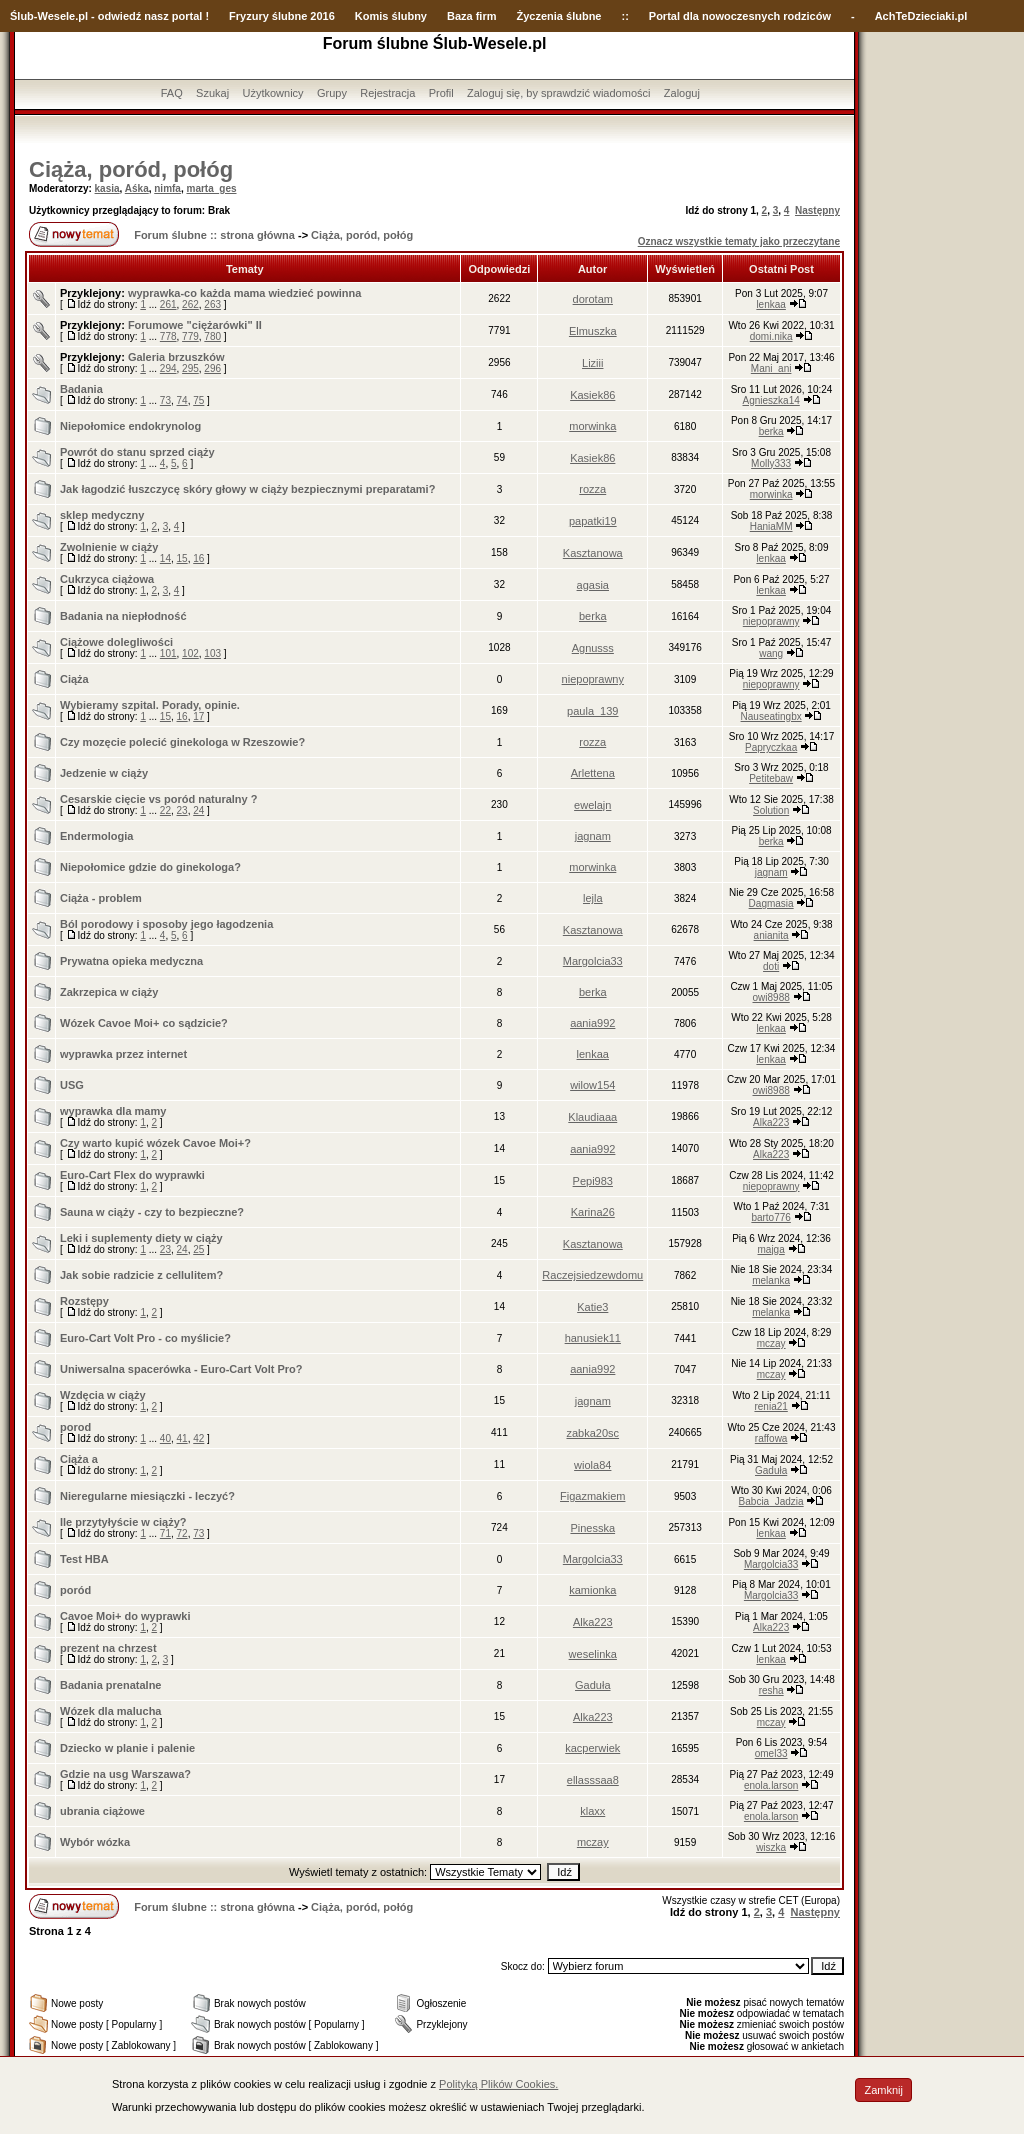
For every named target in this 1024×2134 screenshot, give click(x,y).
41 (182, 1438)
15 (182, 558)
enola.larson (771, 1785)
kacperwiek (592, 1748)
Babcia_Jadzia (771, 1501)
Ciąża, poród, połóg (131, 169)
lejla (593, 898)
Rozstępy (84, 1301)
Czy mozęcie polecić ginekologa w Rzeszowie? (182, 742)
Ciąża (74, 679)
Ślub (22, 16)
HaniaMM (771, 526)
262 (190, 304)
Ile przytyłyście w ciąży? (123, 1522)
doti (771, 966)
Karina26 (593, 1212)
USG (72, 1085)
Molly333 (771, 463)
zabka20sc (592, 1433)
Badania (81, 389)
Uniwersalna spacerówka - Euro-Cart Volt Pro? (181, 1369)
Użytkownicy (272, 93)
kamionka (592, 1590)
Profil (441, 93)
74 (182, 400)
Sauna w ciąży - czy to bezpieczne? (152, 1212)
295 (190, 368)
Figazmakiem (592, 1496)
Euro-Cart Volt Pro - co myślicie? (145, 1338)
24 (198, 810)
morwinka (592, 426)
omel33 (771, 1753)
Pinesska (592, 1528)
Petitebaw (771, 778)
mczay (771, 1343)
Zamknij (883, 2090)
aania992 (592, 1023)
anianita (771, 935)
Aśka (137, 188)
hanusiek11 (593, 1338)
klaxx (592, 1811)
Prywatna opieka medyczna (131, 961)
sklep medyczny (102, 515)
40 (165, 1438)
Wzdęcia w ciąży (103, 1395)
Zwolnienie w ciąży (109, 547)
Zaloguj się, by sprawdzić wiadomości (558, 93)
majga (771, 1249)
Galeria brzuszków (176, 357)
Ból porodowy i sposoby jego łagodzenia (166, 924)
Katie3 (592, 1307)
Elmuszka (593, 331)
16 (198, 558)
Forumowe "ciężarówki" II (195, 325)
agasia (593, 585)
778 (168, 336)
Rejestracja (387, 93)
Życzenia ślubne (559, 16)
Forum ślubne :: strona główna (214, 235)
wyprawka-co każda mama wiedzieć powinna (245, 293)
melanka (771, 1280)
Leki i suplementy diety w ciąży (141, 1238)
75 (198, 400)
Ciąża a (79, 1459)
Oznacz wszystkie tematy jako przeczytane (739, 241)
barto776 (770, 1217)
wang (771, 653)
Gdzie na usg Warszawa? (125, 1774)
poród (75, 1590)
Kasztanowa (593, 553)
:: (624, 16)
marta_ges (211, 188)
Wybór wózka (95, 1842)
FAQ (172, 93)
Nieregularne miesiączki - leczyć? (147, 1496)
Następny (817, 210)
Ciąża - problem (101, 898)
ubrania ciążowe (102, 1811)
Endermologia (96, 836)
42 (198, 1438)
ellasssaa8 (593, 1780)
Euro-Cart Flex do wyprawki (132, 1175)
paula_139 (592, 711)
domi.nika (771, 336)
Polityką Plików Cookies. (498, 2084)
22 (165, 810)
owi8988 (771, 997)
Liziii (592, 363)
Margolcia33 (593, 961)
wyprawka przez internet (123, 1054)
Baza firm (472, 16)
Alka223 (771, 1122)
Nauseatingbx (771, 716)
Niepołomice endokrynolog (130, 426)
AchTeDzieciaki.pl (921, 16)
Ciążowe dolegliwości (116, 642)
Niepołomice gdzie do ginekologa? (150, 867)
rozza (592, 489)
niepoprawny (771, 621)
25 (198, 1249)
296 (212, 368)
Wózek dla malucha (110, 1711)
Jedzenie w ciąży (104, 773)
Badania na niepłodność (123, 616)
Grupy (332, 93)
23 (182, 810)
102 (190, 653)
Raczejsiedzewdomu (592, 1275)
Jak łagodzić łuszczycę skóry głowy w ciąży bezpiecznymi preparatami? (247, 489)
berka (771, 431)
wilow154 (592, 1085)
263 (212, 304)
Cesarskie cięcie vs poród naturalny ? (158, 799)
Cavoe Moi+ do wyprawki (125, 1616)
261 (168, 304)
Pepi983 (593, 1181)
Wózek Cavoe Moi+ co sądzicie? (144, 1023)
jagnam (593, 836)
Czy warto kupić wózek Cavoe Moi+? (155, 1143)
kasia (107, 188)
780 (212, 336)
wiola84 (592, 1465)
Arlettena (593, 773)
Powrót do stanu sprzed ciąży (137, 452)
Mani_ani (771, 368)
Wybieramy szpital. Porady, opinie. (150, 705)
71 (165, 1533)
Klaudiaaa (592, 1117)
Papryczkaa (771, 747)
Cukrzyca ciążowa (107, 579)
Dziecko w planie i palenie (127, 1748)
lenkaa (770, 304)
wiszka (771, 1847)
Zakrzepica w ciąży (109, 992)
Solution (771, 810)
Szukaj (212, 93)
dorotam (593, 299)
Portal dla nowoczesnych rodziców (740, 16)
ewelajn (592, 805)
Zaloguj (682, 93)
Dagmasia (771, 903)
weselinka (593, 1654)
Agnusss (593, 648)
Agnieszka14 (771, 400)
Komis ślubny (391, 16)
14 (165, 558)
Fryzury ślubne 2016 (282, 16)
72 (182, 1533)
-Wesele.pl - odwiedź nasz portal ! (121, 16)
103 (212, 653)
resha (771, 1690)
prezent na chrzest (108, 1648)
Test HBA (84, 1559)
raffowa (771, 1438)
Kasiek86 (592, 395)
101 (168, 653)
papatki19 (593, 521)
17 (198, 716)
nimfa (167, 188)
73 (165, 400)
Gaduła (771, 1470)
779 (190, 336)
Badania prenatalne (110, 1685)
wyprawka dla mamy (113, 1111)
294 (168, 368)
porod (75, 1427)
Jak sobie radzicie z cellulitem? (141, 1275)
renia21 (770, 1406)
